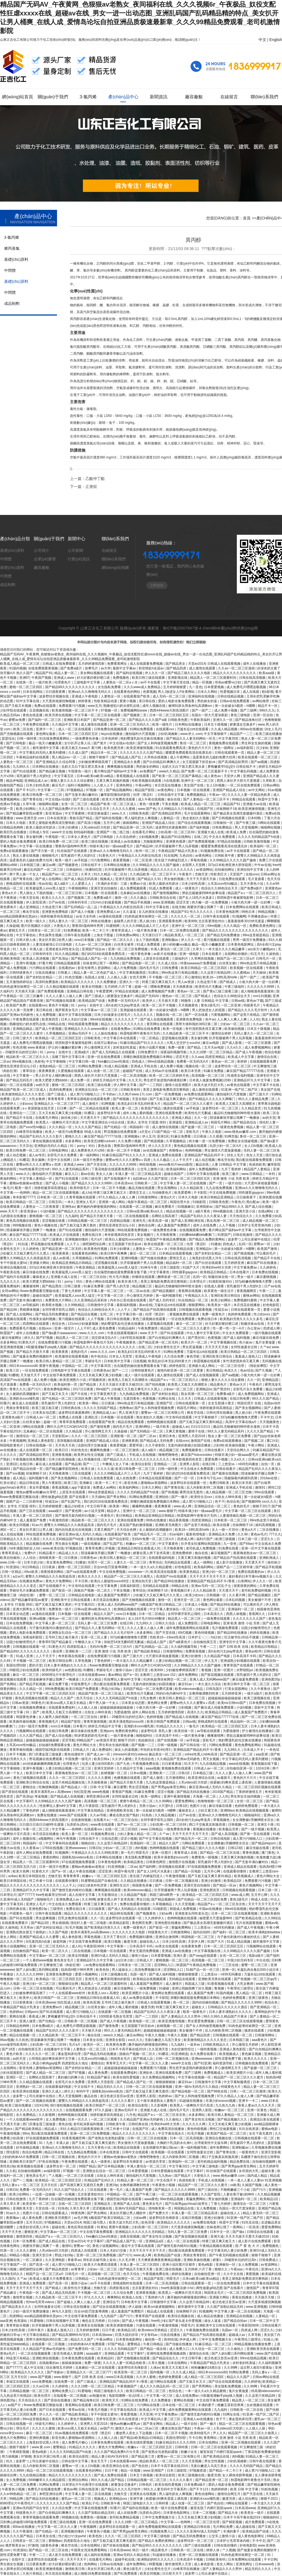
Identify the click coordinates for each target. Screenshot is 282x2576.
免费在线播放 (47, 1815)
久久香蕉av (31, 1848)
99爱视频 (155, 2564)
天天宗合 (25, 1146)
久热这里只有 (52, 907)
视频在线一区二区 (169, 1015)
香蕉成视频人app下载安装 (71, 1487)
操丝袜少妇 (69, 1118)
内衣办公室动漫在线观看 (128, 1300)
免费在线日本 (92, 1235)
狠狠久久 (222, 2269)
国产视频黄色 (68, 865)
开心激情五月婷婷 (140, 1295)
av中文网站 (257, 790)
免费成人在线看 (71, 1417)
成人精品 (20, 1478)
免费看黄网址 (117, 664)
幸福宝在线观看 (18, 2382)
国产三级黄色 (52, 1239)
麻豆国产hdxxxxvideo (197, 1455)
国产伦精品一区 (116, 1127)
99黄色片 (38, 1703)
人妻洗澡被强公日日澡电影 (52, 944)
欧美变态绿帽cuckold (100, 1141)
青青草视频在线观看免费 (41, 2517)
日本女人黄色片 (79, 837)
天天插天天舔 (25, 991)
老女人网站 (8, 1937)
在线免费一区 (64, 2382)
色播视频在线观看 (127, 1778)
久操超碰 (12, 926)
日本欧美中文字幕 (117, 1361)
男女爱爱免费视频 (201, 2021)
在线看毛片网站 (144, 832)
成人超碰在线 (245, 2527)
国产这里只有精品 (247, 1015)
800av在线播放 (251, 729)
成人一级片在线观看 (139, 1375)
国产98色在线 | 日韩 (222, 2091)
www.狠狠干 (168, 1511)
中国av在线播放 (211, 1909)
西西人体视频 (236, 1614)
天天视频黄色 (188, 1005)
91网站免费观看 (142, 729)
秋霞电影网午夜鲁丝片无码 (140, 1033)
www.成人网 (183, 1506)
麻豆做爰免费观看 (245, 1679)
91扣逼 (23, 1244)
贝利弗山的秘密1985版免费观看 (24, 2522)
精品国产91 (44, 673)
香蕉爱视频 (129, 2414)
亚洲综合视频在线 (13, 1267)
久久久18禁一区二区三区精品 (211, 1052)
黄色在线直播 (33, 715)
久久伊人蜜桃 (122, 1759)
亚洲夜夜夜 (130, 1441)
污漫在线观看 (146, 2325)
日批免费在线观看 (232, 879)
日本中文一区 (220, 2232)
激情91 (260, 1487)
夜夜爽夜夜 (47, 1071)
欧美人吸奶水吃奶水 (41, 827)
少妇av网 (166, 1913)
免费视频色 (121, 678)
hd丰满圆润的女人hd (25, 1548)
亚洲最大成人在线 (211, 832)
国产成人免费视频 (13, 968)
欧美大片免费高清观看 (119, 799)
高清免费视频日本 (148, 1970)
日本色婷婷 (110, 738)
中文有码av (149, 2335)
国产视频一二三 (143, 1745)
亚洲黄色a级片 (13, 1417)
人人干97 (83, 1328)
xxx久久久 (269, 1501)
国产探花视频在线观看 (218, 1675)
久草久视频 (157, 2363)
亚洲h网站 (143, 1427)
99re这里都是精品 (256, 935)
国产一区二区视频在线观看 (36, 2101)
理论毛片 (23, 2428)
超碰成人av (180, 1427)
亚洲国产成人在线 (126, 2204)
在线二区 (200, 837)
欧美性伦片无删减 (209, 987)
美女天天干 (99, 2461)
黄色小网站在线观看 (100, 1281)
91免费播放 (72, 930)
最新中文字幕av (125, 668)
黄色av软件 (253, 1651)
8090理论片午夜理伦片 (59, 1675)
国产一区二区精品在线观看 (89, 1108)
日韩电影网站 (58, 1150)
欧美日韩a (102, 1759)
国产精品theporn (264, 1843)
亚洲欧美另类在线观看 (215, 1979)
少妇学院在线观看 (13, 710)
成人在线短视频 (12, 1534)
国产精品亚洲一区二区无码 (133, 827)
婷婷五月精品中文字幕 (110, 1080)
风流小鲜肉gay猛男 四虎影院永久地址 (60, 2063)
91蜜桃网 (113, 926)
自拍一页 (268, 1464)
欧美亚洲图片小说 (73, 1380)
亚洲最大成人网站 (202, 1366)
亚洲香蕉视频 (62, 1455)
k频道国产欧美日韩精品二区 (161, 1604)
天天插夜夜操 (183, 987)
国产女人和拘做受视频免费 (157, 743)
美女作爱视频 (39, 1487)
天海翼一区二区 (205, 1796)
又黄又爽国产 (104, 1530)
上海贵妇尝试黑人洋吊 (206, 1258)
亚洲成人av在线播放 (125, 841)
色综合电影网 (32, 2152)
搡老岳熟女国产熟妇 (124, 1815)
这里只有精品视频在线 (69, 1782)
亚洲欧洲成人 (269, 1558)
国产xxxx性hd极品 (33, 1127)
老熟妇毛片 (79, 1352)
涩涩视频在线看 (54, 1221)
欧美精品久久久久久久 (78, 982)
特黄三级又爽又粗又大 (159, 982)
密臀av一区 (262, 1244)
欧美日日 (62, 1450)
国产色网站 (8, 1684)
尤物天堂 (202, 874)
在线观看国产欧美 (137, 696)
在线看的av (67, 968)
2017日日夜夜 (83, 1389)
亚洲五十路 (266, 1824)
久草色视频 (83, 1661)
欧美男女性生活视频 (89, 1455)
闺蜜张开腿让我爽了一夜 (205, 907)
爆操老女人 (40, 1277)
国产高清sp (60, 958)
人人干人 (73, 1244)
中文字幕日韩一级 (82, 1061)
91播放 (216, 1244)
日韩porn (31, 2012)
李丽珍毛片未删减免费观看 (29, 1590)
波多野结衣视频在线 (54, 696)
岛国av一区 (230, 2330)
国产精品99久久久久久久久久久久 (70, 687)
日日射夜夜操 (172, 1764)
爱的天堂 (35, 1665)
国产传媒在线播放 (154, 1258)
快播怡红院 (94, 870)
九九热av (165, 2176)
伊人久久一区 (155, 673)
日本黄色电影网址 (241, 944)
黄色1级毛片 (210, 1005)
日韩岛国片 (214, 1689)
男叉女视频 (211, 1759)
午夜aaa (237, 2269)
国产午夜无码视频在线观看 (229, 2255)
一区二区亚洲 (142, 860)
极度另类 (131, 1941)
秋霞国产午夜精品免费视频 (166, 1239)
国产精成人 (228, 982)
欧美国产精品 (151, 1108)
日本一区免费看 (25, 2241)
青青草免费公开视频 (100, 1548)
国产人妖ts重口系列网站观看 (37, 1970)
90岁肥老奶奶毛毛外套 (91, 1736)
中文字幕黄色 (160, 1272)
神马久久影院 (62, 2311)
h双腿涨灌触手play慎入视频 (47, 1347)
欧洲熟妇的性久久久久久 (156, 2559)
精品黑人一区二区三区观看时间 (213, 678)
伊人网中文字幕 (125, 1085)
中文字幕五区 (64, 776)
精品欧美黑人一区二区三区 (184, 935)
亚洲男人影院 (190, 1464)
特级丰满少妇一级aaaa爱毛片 (112, 846)
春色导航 (193, 1356)
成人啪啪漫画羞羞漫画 (258, 991)
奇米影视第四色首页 (119, 1235)
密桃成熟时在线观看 (21, 884)
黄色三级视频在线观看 (149, 1319)
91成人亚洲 (25, 1656)
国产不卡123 (26, 790)
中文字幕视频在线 (223, 1342)
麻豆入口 (72, 1174)
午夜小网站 (256, 1445)
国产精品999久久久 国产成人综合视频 (243, 1207)
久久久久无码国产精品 (100, 1408)
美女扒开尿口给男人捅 (55, 940)
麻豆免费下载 (58, 1684)
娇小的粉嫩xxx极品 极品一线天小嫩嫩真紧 (194, 944)
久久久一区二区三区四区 (90, 1436)
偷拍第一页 (153, 2339)
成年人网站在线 (144, 1712)
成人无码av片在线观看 (162, 1071)
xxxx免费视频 (42, 2382)
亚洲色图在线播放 (168, 1923)
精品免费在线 (240, 2162)
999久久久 (267, 710)
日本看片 (79, 1726)
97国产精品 (117, 2344)
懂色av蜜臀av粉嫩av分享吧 (36, 1492)
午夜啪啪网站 (78, 888)
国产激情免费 (100, 1427)
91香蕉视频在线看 (221, 1984)
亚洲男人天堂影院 (101, 2082)
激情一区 (122, 898)
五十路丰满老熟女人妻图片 (157, 2101)
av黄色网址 (166, 790)
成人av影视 (61, 1258)
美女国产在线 (194, 785)
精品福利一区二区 (179, 1263)
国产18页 (9, 2049)
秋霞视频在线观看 (207, 1361)
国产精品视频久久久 (232, 2119)
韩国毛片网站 (221, 1122)
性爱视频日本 (230, 692)
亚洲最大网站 (39, 1263)
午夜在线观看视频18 (122, 1333)
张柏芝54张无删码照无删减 (124, 1642)
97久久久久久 (94, 2297)
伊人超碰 (135, 2307)
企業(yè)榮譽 (45, 559)
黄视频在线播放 (205, 1829)
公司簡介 (41, 550)
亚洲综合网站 (78, 2480)
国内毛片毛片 (149, 968)
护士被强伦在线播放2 (258, 1731)
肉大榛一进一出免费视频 (210, 902)
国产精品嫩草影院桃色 (62, 1469)
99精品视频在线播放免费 (253, 2344)
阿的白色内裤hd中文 (171, 1693)
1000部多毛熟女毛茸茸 (116, 2016)
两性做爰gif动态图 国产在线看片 (65, 1497)
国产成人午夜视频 (49, 1029)
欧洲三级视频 (225, 1539)
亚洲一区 (228, 1970)
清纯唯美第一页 (51, 1558)
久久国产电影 (58, 1932)
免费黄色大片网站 (58, 1300)
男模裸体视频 (30, 1310)
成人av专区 (37, 1155)
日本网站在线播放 (188, 724)
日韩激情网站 (148, 1197)
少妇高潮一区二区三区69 (177, 832)
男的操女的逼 (207, 701)
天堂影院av (60, 1436)
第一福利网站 (90, 1155)
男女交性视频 (214, 2461)
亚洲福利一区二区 (241, 1609)
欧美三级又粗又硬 (45, 1408)
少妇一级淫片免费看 (33, 1726)
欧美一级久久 (36, 921)
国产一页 (216, 1183)
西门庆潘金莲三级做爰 (46, 1754)
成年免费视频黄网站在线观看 (188, 1628)
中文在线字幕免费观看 (60, 1375)
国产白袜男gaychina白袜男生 (187, 2204)
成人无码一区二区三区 (169, 696)
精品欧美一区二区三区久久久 (28, 1057)
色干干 (220, 1501)
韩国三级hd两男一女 (165, 1895)
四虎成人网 (272, 1328)
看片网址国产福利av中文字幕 (116, 771)
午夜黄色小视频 (164, 2185)
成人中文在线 (34, 2367)
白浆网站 (244, 1581)
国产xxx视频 (15, 1473)
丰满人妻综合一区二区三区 (170, 949)
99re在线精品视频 (161, 1061)
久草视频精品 (56, 1033)
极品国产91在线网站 (176, 837)
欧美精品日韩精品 (213, 1272)
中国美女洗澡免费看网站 (89, 2550)
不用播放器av (258, 916)
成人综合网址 (248, 2499)
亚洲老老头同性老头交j (62, 949)
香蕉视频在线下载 (264, 1764)
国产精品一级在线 (153, 2349)
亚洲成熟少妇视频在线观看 (240, 1661)
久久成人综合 (168, 963)
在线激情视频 (81, 1820)
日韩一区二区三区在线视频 (33, 1988)
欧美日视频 (113, 1941)
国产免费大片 (159, 2213)
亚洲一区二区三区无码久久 (130, 724)
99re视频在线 (22, 1061)
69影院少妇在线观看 (24, 1670)
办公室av (254, 1328)
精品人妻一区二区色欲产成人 (95, 973)
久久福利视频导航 (184, 1647)
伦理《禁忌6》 (144, 795)
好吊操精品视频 (28, 2147)
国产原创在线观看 (15, 1792)
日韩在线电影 (220, 1839)
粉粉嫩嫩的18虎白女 (206, 2367)
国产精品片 (183, 2176)
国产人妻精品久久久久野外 (181, 2016)
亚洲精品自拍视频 (239, 2316)
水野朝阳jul (245, 1670)
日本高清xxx (123, 1183)
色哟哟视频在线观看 (162, 1422)
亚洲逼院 (176, 1122)
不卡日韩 (82, 1581)
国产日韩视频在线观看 (229, 818)
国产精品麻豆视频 (52, 771)
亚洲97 (24, 678)
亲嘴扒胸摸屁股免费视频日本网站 (148, 1057)
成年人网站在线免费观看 (34, 1853)
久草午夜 (30, 804)
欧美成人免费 (236, 832)
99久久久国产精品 (266, 1398)
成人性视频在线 (89, 1459)
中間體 (6, 559)
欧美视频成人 (244, 1876)
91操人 (269, 2339)
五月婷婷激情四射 (91, 664)
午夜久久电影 (212, 1132)
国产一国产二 (202, 710)
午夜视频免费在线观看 (203, 2330)
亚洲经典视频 (39, 2438)
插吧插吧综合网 (94, 1244)
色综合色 (59, 1324)
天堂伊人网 (232, 776)
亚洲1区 (163, 1136)
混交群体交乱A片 (104, 1338)
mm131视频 (262, 996)
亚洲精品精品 (23, 1029)
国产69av (246, 1544)
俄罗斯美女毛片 (67, 1010)
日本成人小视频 (196, 1604)
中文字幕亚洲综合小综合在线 (103, 1122)
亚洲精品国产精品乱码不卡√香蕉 (211, 1581)
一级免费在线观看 (217, 1618)
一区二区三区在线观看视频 (178, 2194)
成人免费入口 (179, 2349)
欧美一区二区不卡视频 (159, 1005)
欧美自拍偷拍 (10, 1558)
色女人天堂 (255, 1155)
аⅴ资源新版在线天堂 (39, 1108)
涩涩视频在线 (102, 2208)
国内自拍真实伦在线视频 (73, 1530)
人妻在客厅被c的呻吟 (239, 2194)
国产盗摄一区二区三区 (198, 1127)
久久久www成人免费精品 (142, 687)
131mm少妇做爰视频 (106, 902)
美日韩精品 (214, 1370)
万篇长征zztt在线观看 (193, 729)
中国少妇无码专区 (240, 1960)
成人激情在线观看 (202, 668)
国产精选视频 (154, 1141)
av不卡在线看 (150, 682)
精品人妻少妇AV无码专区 (110, 2456)
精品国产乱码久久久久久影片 (41, 1136)
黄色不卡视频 (58, 1005)
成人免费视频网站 (258, 1047)
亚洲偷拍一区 (226, 2264)
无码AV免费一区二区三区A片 (153, 1539)
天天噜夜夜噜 (166, 1235)
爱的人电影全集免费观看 (176, 701)
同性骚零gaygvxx (251, 1193)
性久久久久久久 (202, 912)
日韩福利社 (74, 870)
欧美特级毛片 (80, 1188)
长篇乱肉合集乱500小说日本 (258, 1970)
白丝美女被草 (124, 944)
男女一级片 (245, 1277)
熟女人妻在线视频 (26, 855)
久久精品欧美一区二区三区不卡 (153, 874)
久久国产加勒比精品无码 (225, 2307)
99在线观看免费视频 (83, 1024)
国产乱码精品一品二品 (81, 907)
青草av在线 (77, 2410)
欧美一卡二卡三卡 (96, 930)
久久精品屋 (74, 1431)
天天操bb (260, 973)
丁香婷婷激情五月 (249, 1792)
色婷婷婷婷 (219, 2489)
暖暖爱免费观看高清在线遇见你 (189, 752)
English (275, 39)
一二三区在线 (229, 1965)
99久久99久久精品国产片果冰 (226, 2016)
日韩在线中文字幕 (171, 795)
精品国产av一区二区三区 (60, 874)
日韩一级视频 (167, 1745)
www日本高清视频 (120, 2377)
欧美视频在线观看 (30, 2166)
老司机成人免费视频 (201, 1548)
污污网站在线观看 (42, 968)
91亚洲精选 (179, 2054)
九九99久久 (22, 767)
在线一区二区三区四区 (122, 1829)
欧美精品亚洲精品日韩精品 (72, 1263)
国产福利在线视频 (129, 673)
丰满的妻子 (206, 2405)
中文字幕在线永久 (171, 2133)
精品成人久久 (68, 1553)
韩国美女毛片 (120, 2059)
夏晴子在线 (196, 1431)
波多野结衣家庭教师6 (171, 827)
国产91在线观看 (25, 771)
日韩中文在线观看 (135, 2152)
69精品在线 (57, 1024)
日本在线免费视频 (19, 1623)
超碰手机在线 (125, 2559)
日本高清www (45, 2002)
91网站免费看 (174, 1352)
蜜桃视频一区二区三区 (46, 1216)
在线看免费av (121, 1029)
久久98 (243, 1534)
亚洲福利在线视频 (201, 696)
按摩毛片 (92, 668)
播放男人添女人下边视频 (134, 2433)
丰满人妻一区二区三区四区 (33, 1516)
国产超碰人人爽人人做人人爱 (79, 2302)
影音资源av (54, 813)
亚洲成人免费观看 (33, 2283)
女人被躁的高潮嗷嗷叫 (23, 1394)
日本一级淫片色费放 (88, 1160)
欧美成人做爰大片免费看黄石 (51, 2279)
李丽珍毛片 (93, 1361)
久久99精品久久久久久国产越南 (58, 1801)
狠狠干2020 (127, 1740)
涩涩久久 (268, 1539)
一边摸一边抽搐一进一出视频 (54, 2194)
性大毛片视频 (119, 1277)
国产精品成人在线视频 (182, 1717)
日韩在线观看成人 (55, 2213)
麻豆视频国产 (221, 1553)
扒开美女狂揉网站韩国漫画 (201, 1544)
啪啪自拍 (88, 1843)
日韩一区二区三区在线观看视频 (240, 2021)
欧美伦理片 (273, 1693)
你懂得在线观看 (144, 1277)
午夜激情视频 (176, 1876)
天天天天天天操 (217, 1347)
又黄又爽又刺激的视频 (113, 781)
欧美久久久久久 (54, 898)
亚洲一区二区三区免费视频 (128, 949)
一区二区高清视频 (133, 1075)
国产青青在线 (33, 799)
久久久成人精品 (184, 2372)
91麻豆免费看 (181, 1136)
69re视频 (214, 926)
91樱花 (89, 1113)
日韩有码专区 (78, 902)
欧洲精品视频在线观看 (131, 1609)
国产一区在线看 (197, 1015)
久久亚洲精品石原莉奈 (91, 1300)
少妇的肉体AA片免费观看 (21, 2157)
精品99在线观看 (122, 1913)
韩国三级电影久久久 (109, 2391)
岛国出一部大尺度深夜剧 (210, 715)
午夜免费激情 (148, 1328)
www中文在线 (62, 832)
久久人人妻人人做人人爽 (64, 996)
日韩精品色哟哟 (12, 827)
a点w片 (18, 1576)
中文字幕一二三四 (51, 790)
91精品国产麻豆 (99, 2077)
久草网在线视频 (203, 958)
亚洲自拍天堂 (142, 1581)
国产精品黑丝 (52, 1286)
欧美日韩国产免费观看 (82, 1689)
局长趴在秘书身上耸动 (100, 2260)
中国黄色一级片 (80, 771)
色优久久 (231, 1370)
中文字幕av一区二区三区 (99, 1010)
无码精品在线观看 (177, 1562)
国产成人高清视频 (224, 1834)
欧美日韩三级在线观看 (149, 678)
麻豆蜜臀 (120, 1787)
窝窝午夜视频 (119, 2227)
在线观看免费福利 (62, 1707)
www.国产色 (147, 809)
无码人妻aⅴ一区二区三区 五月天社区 (30, 2185)
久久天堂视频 (185, 1904)
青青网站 (211, 2438)
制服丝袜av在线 (253, 1324)
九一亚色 (195, 687)
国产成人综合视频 (58, 1736)
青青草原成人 (121, 930)
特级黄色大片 (158, 1932)
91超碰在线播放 (191, 2101)
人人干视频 (227, 1225)
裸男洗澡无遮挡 (192, 1492)
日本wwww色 (265, 2564)
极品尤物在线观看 (142, 1188)
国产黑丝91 (197, 1338)
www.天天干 (9, 1211)
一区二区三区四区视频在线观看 (258, 1787)
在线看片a (101, 1820)
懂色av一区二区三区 (177, 996)
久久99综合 (272, 1918)
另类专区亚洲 (106, 2419)
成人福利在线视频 (97, 2555)
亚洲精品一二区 (166, 1464)
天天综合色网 (126, 1530)
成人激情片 (90, 1104)
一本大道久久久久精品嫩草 (225, 949)
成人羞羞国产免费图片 (174, 1225)
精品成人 (51, 2129)
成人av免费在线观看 (138, 1998)
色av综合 (247, 1370)
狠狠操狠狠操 (166, 2082)
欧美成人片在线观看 (65, 1235)
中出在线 (262, 1960)
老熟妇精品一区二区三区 (57, 1066)
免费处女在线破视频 (243, 1141)
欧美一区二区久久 (55, 1951)
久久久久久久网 (194, 2124)
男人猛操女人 (122, 1970)
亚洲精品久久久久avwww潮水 (86, 1029)
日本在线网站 (33, 692)
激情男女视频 (23, 2297)
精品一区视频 (202, 682)
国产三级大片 (259, 1094)
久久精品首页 (251, 1108)
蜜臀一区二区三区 (52, 1595)
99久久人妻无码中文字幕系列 (165, 2489)
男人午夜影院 (52, 1483)
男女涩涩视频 (139, 1787)
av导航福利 (31, 1305)
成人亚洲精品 (29, 907)
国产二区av (148, 1436)
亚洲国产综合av (94, 949)
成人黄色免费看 (104, 1328)
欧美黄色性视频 (96, 1249)
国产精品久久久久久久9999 (92, 1183)
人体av (155, 2367)
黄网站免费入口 (64, 2391)
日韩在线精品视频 (231, 696)
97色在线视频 (49, 2162)
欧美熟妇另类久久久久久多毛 (242, 1319)
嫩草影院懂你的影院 (116, 795)
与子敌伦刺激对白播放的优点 (51, 1628)
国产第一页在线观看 (255, 1834)
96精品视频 (267, 912)
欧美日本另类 (191, 1071)
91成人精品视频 (116, 1066)
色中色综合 (99, 1356)
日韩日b (95, 1848)
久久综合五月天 (98, 809)
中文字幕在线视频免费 (91, 2508)
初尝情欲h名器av (152, 668)
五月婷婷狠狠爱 (175, 687)
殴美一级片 (63, 860)
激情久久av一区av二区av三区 (137, 2428)
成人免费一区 (80, 1080)
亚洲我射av (205, 1207)
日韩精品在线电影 (82, 1595)
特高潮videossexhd (265, 2391)
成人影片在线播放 (229, 1562)
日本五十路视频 (216, 724)
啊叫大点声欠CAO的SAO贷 (67, 1427)
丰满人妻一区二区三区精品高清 (138, 1174)
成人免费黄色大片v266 (88, 1150)
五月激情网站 (176, 1778)
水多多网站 (73, 1141)
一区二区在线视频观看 (133, 1216)
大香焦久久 (61, 926)
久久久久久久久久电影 (129, 1932)
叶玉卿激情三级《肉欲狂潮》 (61, 1965)
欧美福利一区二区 (263, 846)
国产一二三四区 (151, 1085)
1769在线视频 (53, 1848)
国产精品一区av (225, 1885)
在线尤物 (178, 907)
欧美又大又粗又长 (175, 2367)
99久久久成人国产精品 (108, 2480)
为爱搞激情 (122, 1712)
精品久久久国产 (62, 1698)
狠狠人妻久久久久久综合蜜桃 (72, 781)
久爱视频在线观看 (71, 1071)
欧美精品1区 (233, 1881)
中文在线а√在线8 (58, 799)
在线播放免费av (31, 1581)
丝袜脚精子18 (226, 809)
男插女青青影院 (18, 1408)
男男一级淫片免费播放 (250, 940)
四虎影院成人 (77, 1647)
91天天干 (191, 1764)
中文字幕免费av (246, 1267)
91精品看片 (48, 1553)
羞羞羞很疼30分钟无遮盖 (246, 921)
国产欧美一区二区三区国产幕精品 (177, 776)
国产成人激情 (153, 1778)
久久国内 (8, 2279)
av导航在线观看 (209, 1731)
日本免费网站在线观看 (243, 907)
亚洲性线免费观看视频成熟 (167, 2353)
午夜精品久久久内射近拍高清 (140, 855)
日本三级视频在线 (114, 1974)
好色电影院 (271, 1305)
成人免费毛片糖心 (75, 2442)
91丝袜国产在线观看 (72, 851)
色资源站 (21, 2321)
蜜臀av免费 (17, 720)
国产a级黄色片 (180, 1642)
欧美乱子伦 (90, 2503)
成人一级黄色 (101, 2162)
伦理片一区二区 (100, 1562)
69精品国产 (85, 1740)
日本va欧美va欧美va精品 (95, 776)
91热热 (147, 1815)
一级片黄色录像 (146, 930)
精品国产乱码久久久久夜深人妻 (203, 1216)
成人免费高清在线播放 (168, 2129)
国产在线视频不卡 (117, 1178)
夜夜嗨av (13, 2218)
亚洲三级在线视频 (169, 2269)
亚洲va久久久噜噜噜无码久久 (90, 692)
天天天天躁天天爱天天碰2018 (121, 1384)
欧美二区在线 (23, 729)
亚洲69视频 (130, 1258)
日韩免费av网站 (128, 935)
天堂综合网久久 (239, 1450)
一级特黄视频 (207, 2049)
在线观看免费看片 (15, 1923)
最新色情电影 (196, 1534)
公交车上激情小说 (150, 1169)
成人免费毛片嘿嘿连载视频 (246, 687)
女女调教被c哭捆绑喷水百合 (253, 1820)
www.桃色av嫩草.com (240, 1132)
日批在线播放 (45, 973)
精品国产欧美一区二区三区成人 (113, 804)
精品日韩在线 (29, 1483)
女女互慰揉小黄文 (221, 1403)
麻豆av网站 (134, 2035)
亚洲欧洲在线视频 (45, 2358)
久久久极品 (139, 898)
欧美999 (191, 921)
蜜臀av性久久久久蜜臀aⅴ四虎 (128, 1160)
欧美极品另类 (229, 1829)
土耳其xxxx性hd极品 (222, 884)
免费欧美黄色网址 (262, 926)
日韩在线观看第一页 (230, 752)
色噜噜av (176, 1150)
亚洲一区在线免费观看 (104, 1057)
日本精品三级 (203, 1773)
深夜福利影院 (130, 1586)
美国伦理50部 (16, 1665)
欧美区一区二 (93, 2044)
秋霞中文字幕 (268, 799)
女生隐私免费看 (110, 687)
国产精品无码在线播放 (193, 1792)
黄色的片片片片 (200, 748)
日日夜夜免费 (36, 2564)
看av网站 (114, 1675)
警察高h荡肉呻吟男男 (71, 846)
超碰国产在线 (133, 1071)
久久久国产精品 (31, 1736)
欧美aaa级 (267, 673)
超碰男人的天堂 (126, 921)
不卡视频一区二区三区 (166, 977)
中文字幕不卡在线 (266, 1085)
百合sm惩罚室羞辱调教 (111, 1567)
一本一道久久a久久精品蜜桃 (151, 1567)
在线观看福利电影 (162, 1558)
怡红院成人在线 (69, 2002)
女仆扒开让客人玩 (77, 743)
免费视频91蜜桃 (246, 1300)
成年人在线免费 (205, 1225)
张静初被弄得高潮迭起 (57, 916)
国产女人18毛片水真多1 (197, 898)
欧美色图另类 (114, 748)
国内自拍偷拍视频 (205, 2002)
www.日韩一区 (11, 1562)
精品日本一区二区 (104, 752)
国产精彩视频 (232, 2522)
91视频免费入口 (162, 2531)
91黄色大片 (107, 855)
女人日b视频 (216, 785)
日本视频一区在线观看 (194, 790)
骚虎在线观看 (173, 1108)
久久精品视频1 (165, 1815)
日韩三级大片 (23, 1038)
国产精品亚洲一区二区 (110, 720)
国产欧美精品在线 (248, 1918)
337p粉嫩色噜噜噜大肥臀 (254, 1281)
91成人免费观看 (161, 888)
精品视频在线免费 (39, 1544)
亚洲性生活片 (120, 1885)
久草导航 (255, 2335)
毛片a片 (97, 1239)
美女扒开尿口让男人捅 (36, 1530)
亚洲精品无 (102, 2204)
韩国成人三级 (195, 1984)
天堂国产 (237, 874)
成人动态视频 (16, 1155)
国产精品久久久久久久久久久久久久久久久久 (235, 930)
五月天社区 (34, 2222)
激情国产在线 (201, 1441)
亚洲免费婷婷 (182, 1553)
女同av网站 (10, 1291)
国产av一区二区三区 (132, 1824)
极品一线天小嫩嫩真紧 (46, 743)
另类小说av (148, 1806)
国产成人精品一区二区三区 (46, 2073)
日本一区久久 (78, 2119)
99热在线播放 (101, 921)
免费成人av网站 (105, 1487)
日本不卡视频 (16, 1754)
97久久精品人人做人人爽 (117, 1197)
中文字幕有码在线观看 (62, 1843)
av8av (12, 1876)
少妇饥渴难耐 (168, 734)
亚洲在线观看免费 (169, 1113)
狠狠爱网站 (197, 1305)
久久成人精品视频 (224, 729)
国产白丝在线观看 (208, 1263)
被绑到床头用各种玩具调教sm (190, 706)
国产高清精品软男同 (233, 762)
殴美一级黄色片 (195, 2012)
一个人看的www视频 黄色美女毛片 (49, 1960)
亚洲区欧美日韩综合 (226, 1295)
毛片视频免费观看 (225, 1628)
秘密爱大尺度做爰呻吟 (216, 1918)
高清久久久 (195, 1712)
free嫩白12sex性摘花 (114, 1061)
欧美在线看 (222, 1525)
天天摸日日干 (152, 935)
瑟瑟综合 (8, 738)
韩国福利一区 (139, 1127)
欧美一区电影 (173, 1029)
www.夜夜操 (37, 1047)
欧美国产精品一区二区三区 (227, 2133)
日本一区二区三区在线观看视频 (234, 1913)
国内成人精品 (257, 2176)
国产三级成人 (95, 996)
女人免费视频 (46, 1015)
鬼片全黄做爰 (265, 1342)
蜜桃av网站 (251, 1295)
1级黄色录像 (49, 2545)
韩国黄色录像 (26, 1717)
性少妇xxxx (262, 1314)
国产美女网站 (153, 2424)
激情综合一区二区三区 (33, 1436)
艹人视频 (55, 2176)
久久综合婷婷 (126, 837)
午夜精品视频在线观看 (216, 2246)
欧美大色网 (21, 1871)
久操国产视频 (252, 2185)
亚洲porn (106, 1731)
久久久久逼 (105, 1469)
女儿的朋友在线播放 (154, 912)
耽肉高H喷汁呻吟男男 (77, 1970)
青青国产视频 (122, 1792)
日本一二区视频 (204, 2513)
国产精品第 (88, 1384)
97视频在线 (74, 1548)
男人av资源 (186, 982)
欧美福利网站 (176, 1169)
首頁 (247, 218)
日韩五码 (55, 1202)
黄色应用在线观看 (81, 2227)
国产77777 (26, 1895)
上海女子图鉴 (103, 935)
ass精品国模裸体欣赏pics (19, 916)
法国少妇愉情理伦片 (256, 1628)
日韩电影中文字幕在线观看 (71, 1370)
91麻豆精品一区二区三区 (213, 2344)
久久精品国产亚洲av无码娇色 (179, 1759)
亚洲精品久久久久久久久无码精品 (140, 2232)
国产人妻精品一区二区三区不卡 (206, 799)
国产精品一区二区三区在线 (220, 1853)
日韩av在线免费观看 (235, 701)
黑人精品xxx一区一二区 (69, 757)
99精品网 (16, 2499)
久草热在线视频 (156, 757)
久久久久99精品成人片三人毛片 (146, 926)
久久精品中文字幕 (65, 724)
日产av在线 (57, 902)
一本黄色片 (105, 1516)
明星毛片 (142, 1853)
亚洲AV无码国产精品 (130, 2208)
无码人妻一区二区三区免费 (97, 1623)
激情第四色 (24, 2236)
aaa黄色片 (260, 2040)
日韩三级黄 (73, 1286)
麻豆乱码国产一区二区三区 (44, 870)
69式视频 (185, 1633)
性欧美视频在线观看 (147, 781)
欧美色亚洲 (91, 2002)
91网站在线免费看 (147, 1029)
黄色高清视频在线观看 (23, 1221)
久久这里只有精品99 (216, 973)
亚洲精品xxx (118, 2499)
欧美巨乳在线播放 (13, 832)
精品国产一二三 (242, 734)
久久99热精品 (75, 1305)
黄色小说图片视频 (152, 1047)
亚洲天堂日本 (42, 2255)
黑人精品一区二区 (249, 1993)
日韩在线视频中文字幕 (63, 2321)
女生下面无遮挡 (261, 2133)
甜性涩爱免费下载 (228, 2059)
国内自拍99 (202, 1932)
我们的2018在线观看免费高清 (103, 954)
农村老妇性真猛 (125, 1047)
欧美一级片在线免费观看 (169, 2508)
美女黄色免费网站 (60, 1562)
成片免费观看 (255, 2522)
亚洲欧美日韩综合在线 (33, 1782)
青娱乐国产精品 (81, 818)
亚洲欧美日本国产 (77, 720)
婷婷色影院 (177, 1366)
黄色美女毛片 (36, 2176)
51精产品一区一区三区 (203, 1970)
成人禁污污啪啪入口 (85, 1094)
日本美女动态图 (44, 1413)
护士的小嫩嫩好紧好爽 (65, 1047)
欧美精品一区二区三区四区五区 (58, 1038)
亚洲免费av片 (52, 2007)
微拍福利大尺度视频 (140, 734)
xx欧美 (235, 2185)
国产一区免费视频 (168, 1094)
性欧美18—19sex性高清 (168, 1637)
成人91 (77, 1946)
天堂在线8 (140, 1099)
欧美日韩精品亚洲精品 (217, 1197)
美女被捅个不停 (260, 1600)
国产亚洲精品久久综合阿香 (56, 762)
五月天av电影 (214, 1047)
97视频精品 (75, 790)
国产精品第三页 (143, 2456)
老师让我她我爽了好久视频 (192, 1988)
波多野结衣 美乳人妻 (156, 1731)
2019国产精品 (223, 1792)
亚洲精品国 (270, 1380)
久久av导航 (98, 1815)
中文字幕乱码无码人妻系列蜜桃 (42, 752)
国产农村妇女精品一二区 (44, 977)
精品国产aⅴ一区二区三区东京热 (221, 1904)
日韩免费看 (170, 968)
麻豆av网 (49, 865)
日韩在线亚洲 (88, 2489)
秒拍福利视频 (84, 832)
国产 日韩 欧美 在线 (234, 1647)
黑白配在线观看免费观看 (254, 1160)
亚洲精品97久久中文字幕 (252, 1080)
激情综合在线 (267, 1057)
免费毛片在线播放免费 (44, 2489)
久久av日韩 (41, 2386)
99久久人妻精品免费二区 (257, 1099)
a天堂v (145, 1132)
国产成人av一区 (99, 1754)
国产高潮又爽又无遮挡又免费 (82, 2185)
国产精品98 (145, 846)
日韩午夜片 (36, 2330)
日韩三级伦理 (91, 1178)
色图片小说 (198, 1806)
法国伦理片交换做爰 (92, 1445)
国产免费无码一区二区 (85, 2349)
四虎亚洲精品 (215, 1057)
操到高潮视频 (265, 1525)
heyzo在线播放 (112, 734)
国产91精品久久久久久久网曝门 (212, 1099)
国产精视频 (121, 1099)
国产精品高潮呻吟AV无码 (71, 2335)
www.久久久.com (92, 1333)
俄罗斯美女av (15, 2545)
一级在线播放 (91, 1544)
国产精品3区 (40, 1923)
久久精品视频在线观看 (63, 987)
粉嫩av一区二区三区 (141, 1544)
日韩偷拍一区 (223, 823)
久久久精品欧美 (192, 1188)
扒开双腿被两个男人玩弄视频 (177, 846)
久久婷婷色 (31, 1249)
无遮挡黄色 (131, 1398)
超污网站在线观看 (163, 2382)
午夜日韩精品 (153, 2344)
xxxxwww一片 (138, 1572)
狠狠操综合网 (68, 1984)
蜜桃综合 (30, 1787)
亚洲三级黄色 (258, 1998)
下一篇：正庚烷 (83, 486)
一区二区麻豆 (33, 2260)
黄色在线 (105, 1146)
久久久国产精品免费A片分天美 (62, 809)
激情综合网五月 (229, 2494)
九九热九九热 (225, 2105)
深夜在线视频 (130, 2236)
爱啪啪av (55, 2541)
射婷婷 (242, 1061)
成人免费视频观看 (133, 888)
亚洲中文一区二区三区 (198, 781)
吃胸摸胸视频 (49, 1787)
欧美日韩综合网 (61, 1661)
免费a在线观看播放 (14, 851)
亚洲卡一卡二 (46, 729)
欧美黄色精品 (190, 1572)
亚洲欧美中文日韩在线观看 (71, 1600)
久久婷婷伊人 (155, 1918)
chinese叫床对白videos (130, 1754)
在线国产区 (205, 809)
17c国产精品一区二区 (167, 1132)
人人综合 (30, 1558)
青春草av (74, 2260)
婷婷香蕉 (85, 701)
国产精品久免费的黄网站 (207, 1239)
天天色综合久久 (241, 1216)
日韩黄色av (101, 1370)
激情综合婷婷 (221, 1033)
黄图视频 (253, 2274)
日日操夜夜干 (246, 1197)
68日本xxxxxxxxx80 (212, 2372)
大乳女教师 (37, 1099)
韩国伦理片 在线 (249, 1403)
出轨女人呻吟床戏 (228, 1497)
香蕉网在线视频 (190, 1291)
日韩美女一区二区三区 (45, 930)
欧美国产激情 (267, 1249)
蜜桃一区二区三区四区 (26, 687)
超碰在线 (59, 2227)
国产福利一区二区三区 (45, 720)
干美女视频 (170, 804)
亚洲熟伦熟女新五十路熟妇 (26, 1932)
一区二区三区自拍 (93, 1277)
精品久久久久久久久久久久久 (235, 673)
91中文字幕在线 (28, 701)
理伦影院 (13, 2152)
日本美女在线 (93, 2040)
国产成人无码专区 (162, 1300)
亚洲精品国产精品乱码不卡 (204, 1155)
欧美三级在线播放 (269, 734)
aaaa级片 (55, 1511)
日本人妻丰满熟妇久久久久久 (66, 1665)
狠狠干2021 (270, 2499)
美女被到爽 (34, 837)
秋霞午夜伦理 (124, 1871)
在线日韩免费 (240, 1398)
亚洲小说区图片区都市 (179, 2264)
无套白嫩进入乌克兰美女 (163, 2040)
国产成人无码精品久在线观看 (114, 1052)
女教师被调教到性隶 (204, 1693)
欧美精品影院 (119, 1923)
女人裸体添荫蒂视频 (237, 2475)
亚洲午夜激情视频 (177, 1796)
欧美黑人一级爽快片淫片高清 (58, 1122)
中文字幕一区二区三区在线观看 (97, 715)
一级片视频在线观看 (266, 1333)
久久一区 (201, 1118)
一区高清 (253, 2227)
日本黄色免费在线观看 (78, 2358)
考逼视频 (41, 1796)
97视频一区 (109, 710)
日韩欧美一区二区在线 (247, 2410)
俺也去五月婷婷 (94, 2321)
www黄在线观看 (103, 1824)
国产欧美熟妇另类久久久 (102, 1927)
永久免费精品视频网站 (159, 2077)
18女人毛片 (272, 729)
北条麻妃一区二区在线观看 (43, 1431)
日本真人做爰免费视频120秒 (210, 1080)
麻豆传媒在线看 (221, 1806)
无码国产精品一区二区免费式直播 (148, 1689)
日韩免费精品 (222, 827)
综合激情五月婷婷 (59, 2367)
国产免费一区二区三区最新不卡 (204, 771)
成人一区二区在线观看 (75, 729)
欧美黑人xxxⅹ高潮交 (104, 1993)
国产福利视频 (199, 827)
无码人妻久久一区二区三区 (68, 921)
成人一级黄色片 (187, 888)
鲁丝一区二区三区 (193, 743)
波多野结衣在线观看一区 (188, 1483)
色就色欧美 (257, 1164)
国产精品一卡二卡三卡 (226, 2470)
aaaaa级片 (94, 2353)
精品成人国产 (157, 1642)
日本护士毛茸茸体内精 (255, 1225)
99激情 (186, 1001)
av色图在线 (73, 1670)
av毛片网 (80, 2218)
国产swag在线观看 (203, 1956)
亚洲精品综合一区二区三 (212, 1506)
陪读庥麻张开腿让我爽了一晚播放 (235, 1118)
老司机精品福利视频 (212, 2162)
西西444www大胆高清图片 (170, 710)
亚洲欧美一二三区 (79, 1651)
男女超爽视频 (46, 1918)
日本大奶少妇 (34, 1562)
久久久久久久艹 (127, 1019)
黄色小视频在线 (46, 1225)
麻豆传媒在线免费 (36, 1272)
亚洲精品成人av (36, 781)
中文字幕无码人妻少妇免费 (227, 2250)
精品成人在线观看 (160, 2311)
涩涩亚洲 (105, 1871)
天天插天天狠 (264, 2297)
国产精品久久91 (149, 879)
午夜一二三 (267, 1291)
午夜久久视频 (155, 2035)
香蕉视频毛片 (49, 1721)
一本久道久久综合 (208, 1684)
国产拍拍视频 (155, 1384)
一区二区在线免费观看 (244, 785)
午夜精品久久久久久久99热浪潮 (95, 1853)
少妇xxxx (25, 1104)
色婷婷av (16, 2012)
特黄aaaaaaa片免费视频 (198, 963)
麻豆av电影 (211, 1043)
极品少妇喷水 (74, 1506)
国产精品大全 (228, 2513)
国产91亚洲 (202, 2063)
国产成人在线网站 (49, 879)
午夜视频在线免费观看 (30, 1459)
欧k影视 (267, 692)
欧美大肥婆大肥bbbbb (52, 1080)
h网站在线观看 (269, 823)
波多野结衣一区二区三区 (233, 1066)
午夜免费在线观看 (36, 724)
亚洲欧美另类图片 (168, 1525)
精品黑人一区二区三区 (73, 1338)
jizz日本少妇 (125, 1960)
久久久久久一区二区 (186, 916)
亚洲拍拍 (162, 1497)
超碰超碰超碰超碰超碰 (225, 1698)
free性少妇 (159, 2321)
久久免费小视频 (130, 1141)
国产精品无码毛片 (19, 1080)
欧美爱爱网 (183, 1193)
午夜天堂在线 (29, 898)
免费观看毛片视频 (23, 1328)
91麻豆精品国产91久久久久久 (142, 1043)
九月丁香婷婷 (231, 1169)
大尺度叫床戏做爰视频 (261, 1183)
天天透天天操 (10, 2124)
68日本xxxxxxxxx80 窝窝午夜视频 (34, 1366)
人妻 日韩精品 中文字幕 (211, 1001)
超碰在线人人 (150, 1941)
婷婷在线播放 (260, 1633)
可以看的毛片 (266, 1253)
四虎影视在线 (119, 2288)
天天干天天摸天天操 (201, 879)
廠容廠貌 (41, 567)
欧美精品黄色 (134, 1862)
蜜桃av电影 (270, 2129)
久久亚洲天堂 (158, 2049)
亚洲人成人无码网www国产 (118, 1604)
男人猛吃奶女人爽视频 (141, 818)
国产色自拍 (140, 2466)
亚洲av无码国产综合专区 (31, 2508)
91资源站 (13, 1567)
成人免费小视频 (226, 710)
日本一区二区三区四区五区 (169, 715)
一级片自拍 (233, 1183)
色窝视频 (149, 692)
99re (26, 2133)
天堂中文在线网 (59, 1160)
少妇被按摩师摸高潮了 (95, 762)
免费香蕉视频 (195, 1651)
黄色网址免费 (157, 1703)
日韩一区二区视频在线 (182, 1881)
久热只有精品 (33, 2573)
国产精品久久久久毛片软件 (248, 1010)
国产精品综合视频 (84, 1314)
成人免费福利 (102, 1750)
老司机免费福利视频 (256, 1590)
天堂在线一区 (45, 2208)
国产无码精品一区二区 (147, 1431)
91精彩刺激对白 (220, 1281)
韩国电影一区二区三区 (198, 1937)
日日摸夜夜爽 (55, 692)
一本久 (69, 1202)
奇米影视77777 (24, 1197)
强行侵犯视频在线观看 (67, 2105)
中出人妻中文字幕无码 (203, 1333)
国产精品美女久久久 (17, 2307)
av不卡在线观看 (239, 851)
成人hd (87, 1193)
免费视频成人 (214, 2073)
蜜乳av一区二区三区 (76, 2499)
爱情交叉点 (138, 1193)
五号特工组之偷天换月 (62, 1637)
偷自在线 (174, 799)
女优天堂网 (138, 977)
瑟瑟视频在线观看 (175, 1038)
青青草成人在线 (186, 1853)
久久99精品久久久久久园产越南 (233, 860)
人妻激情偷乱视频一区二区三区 (243, 1516)
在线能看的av (49, 2363)
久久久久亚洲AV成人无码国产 (199, 2531)
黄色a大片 (10, 893)
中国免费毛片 (81, 1684)
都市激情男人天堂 (178, 2564)
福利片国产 (205, 1539)
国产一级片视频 (253, 1829)
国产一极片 (180, 1497)
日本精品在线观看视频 (176, 1253)
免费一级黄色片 (214, 1314)
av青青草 (78, 2269)
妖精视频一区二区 (114, 1773)
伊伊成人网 (188, 2339)
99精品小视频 (20, 2255)
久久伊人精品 (92, 1679)
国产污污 (35, 1389)
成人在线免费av (187, 2396)
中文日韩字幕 (97, 1506)
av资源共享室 (106, 1740)
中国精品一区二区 (75, 1366)
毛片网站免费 (223, 2527)
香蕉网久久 (257, 1614)
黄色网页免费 (142, 1923)
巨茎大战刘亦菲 (127, 2335)
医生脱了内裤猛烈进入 (171, 860)
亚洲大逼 (217, 2236)
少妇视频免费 (149, 837)
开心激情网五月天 (97, 1047)
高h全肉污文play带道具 (123, 1005)
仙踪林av (139, 1178)
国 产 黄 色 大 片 (248, 2246)
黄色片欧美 (14, 2054)
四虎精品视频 (120, 1221)
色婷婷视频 (155, 1717)
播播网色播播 (100, 1450)
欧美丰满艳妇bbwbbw (264, 1932)
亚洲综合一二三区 (23, 1113)
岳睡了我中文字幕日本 (69, 1057)
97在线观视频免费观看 (79, 1862)
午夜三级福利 (234, 987)
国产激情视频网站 (166, 893)
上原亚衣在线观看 (156, 958)
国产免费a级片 (71, 668)
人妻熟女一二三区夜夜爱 (41, 1207)
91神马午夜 (149, 1267)
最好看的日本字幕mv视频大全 (251, 1576)
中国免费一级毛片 (78, 1759)
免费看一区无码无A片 (124, 1001)
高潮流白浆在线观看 (265, 2119)
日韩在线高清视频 (252, 678)
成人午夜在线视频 (151, 799)
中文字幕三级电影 (205, 2166)
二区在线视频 (81, 1951)
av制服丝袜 (98, 2396)
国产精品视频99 (163, 1899)
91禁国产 (224, 1235)
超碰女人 (199, 2007)
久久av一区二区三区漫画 (237, 668)
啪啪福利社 (144, 1736)
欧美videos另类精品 (153, 2330)
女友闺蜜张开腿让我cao (161, 2147)
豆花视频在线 (39, 710)
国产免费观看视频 (201, 841)
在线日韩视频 (191, 2218)
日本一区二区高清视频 (187, 2138)
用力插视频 (10, 2456)
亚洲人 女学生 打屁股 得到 (147, 1122)
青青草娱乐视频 (18, 2325)
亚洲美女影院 (115, 2040)
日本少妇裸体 (68, 827)
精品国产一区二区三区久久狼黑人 (129, 1576)
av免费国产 (148, 771)
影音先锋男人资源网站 (95, 968)
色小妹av (246, 1342)
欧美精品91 (106, 2358)
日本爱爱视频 (214, 687)
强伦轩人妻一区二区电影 (88, 1923)
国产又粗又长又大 (55, 1394)
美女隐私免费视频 (138, 1857)
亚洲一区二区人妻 (94, 1637)
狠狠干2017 (261, 1506)
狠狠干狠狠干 (99, 757)
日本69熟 (255, 818)
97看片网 (45, 963)
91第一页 (7, 2250)
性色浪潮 (19, 1047)
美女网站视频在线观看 (97, 673)
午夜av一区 (217, 795)
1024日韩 (263, 1768)
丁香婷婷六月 (155, 2297)
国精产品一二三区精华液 (24, 1501)
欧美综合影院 (141, 1464)
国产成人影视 (232, 1043)
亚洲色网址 (124, 785)
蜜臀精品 (134, 2344)
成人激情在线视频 (165, 1127)
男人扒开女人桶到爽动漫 (53, 1075)
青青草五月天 (116, 2063)
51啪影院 (199, 1202)
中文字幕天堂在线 (176, 682)
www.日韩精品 (253, 1174)
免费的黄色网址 (127, 1731)
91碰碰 (164, 1988)
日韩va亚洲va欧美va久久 (145, 1211)
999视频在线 (22, 1225)
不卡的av (109, 1094)
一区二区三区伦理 (231, 1366)
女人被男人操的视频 (54, 1717)
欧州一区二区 (145, 851)
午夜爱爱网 (104, 991)
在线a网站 (266, 1211)
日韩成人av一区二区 (41, 1417)
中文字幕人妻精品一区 (36, 1178)
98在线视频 (148, 1164)
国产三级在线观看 (86, 799)
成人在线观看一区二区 (36, 1450)
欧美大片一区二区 (194, 1342)
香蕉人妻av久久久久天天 (256, 2105)
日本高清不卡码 (245, 1656)
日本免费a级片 (43, 2026)
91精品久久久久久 (170, 1726)
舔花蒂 (58, 1651)
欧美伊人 (149, 1001)
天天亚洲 (146, 2414)
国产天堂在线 (97, 1164)
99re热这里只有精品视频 (258, 963)
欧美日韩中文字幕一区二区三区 (247, 1684)
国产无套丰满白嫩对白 (82, 795)
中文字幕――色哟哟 (15, 1193)
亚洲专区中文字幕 (232, 1642)
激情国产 (253, 2288)
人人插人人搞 (87, 1707)
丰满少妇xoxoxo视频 (221, 2101)
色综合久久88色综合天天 (220, 888)
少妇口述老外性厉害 (92, 1885)
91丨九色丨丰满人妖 (28, 949)
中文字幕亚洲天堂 (103, 1394)
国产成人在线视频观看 (157, 1019)
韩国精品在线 (184, 2208)
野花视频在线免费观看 (121, 1132)
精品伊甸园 (14, 781)
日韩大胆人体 (26, 940)
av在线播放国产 (155, 1150)
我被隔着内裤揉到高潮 (241, 1478)
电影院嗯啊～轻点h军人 (127, 2396)
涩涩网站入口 (164, 1965)
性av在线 (45, 884)
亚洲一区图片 (224, 1670)
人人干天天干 (182, 1160)
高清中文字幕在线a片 (241, 1422)
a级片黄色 (203, 1211)
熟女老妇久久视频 (196, 818)
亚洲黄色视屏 (176, 841)
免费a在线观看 (45, 706)
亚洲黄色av (273, 888)
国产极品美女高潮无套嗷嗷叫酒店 (238, 813)
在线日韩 (27, 1464)
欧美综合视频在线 (181, 2316)
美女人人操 (104, 1174)
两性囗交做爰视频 (223, 2129)
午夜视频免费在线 (146, 1764)
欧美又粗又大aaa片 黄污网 (82, 748)
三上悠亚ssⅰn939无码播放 (238, 1464)
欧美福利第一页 (66, 1384)
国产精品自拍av (236, 2321)
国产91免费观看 (126, 2573)
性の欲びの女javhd (72, 2536)
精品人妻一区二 (66, 673)
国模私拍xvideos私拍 (78, 1857)
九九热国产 (109, 2316)
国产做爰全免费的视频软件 (33, 1356)
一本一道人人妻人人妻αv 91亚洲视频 (254, 2180)
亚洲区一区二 (16, 2077)
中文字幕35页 (229, 738)
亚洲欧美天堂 (23, 2208)
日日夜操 (200, 1136)
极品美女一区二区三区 (166, 1754)
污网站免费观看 (221, 1745)
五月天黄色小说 (252, 884)
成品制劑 (7, 584)
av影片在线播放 (165, 954)
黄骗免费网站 (181, 1927)
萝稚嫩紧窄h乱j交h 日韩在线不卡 (232, 767)
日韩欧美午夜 (225, 855)
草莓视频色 (222, 1820)
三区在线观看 (81, 1473)
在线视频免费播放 (33, 1707)
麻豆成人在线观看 (25, 1403)
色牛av (210, 1019)
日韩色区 (146, 2485)
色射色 (39, 1061)
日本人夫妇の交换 (74, 1019)
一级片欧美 (44, 682)
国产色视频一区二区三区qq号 (256, 1979)
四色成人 (139, 1061)
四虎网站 (16, 2316)
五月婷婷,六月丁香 (118, 987)
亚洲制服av (170, 940)
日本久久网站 (207, 692)
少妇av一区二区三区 (235, 1024)
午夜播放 (7, 1974)
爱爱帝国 (136, 1445)
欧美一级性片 (162, 724)
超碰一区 (141, 987)
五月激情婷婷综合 (19, 982)
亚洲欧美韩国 (10, 958)
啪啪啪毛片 (50, 855)
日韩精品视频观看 (67, 963)
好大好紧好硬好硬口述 (94, 678)
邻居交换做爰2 (98, 813)
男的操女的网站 (148, 767)
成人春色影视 (72, 1937)
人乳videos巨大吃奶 (96, 827)
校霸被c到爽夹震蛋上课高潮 (231, 1782)
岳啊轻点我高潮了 (165, 1216)
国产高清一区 (39, 2264)
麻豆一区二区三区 (143, 1253)
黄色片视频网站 (251, 1885)
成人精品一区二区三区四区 (204, 2377)
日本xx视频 (138, 1773)
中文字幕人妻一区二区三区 (104, 1291)
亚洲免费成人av (109, 912)
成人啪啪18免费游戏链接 (93, 2573)
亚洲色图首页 (210, 1890)
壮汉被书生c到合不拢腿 (242, 1637)
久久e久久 (235, 1047)
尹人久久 (219, 2433)
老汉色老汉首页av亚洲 (117, 2096)
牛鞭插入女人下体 (115, 1464)
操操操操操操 (72, 2363)
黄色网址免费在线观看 (168, 1993)
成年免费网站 (188, 1675)
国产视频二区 (254, 1441)
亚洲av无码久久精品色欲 (132, 2555)
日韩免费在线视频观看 (111, 729)
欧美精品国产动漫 (92, 1001)
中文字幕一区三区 (110, 1295)
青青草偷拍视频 (21, 1750)
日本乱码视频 (235, 1600)
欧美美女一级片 (220, 1305)
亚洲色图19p (38, 1909)
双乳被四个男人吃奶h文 (34, 776)
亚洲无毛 (139, 1221)
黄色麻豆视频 (252, 2054)
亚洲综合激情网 (167, 1937)
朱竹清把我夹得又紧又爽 (204, 1029)
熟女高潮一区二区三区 (223, 1221)
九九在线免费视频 (219, 1188)
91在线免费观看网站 (54, 738)
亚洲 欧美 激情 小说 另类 (242, 1623)
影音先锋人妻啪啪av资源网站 (146, 1483)
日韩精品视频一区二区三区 (87, 1221)
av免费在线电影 (205, 2222)
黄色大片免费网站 (59, 1581)
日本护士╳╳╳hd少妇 (205, 1637)
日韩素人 (65, 973)
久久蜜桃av (242, 973)
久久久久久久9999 (261, 987)
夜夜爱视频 (121, 860)
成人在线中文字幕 (82, 1895)
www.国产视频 (41, 2377)
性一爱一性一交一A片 (229, 1328)
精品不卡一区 (268, 706)
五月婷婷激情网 (88, 2330)
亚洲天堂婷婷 (104, 1768)
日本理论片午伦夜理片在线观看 (85, 2485)
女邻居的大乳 (249, 2171)
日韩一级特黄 (27, 738)
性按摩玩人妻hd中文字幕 (123, 1679)
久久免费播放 (107, 982)
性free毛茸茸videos (40, 2302)
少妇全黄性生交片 (167, 1347)
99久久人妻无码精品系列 (71, 1169)
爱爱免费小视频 (217, 1459)
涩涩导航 (68, 1740)
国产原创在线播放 (57, 2400)
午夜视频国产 (127, 2386)
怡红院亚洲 (82, 1792)
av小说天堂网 (94, 1511)
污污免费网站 (100, 860)
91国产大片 (191, 1267)
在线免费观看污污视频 (55, 1342)
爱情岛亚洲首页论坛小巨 (18, 1066)
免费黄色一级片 (60, 1609)
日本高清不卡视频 (190, 2559)
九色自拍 (186, 855)
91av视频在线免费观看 (72, 2433)
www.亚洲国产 (154, 2470)
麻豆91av (185, 1684)
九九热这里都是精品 (161, 1782)
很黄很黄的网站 (52, 1572)
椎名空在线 (31, 912)
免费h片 (30, 1553)
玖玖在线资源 (249, 2129)
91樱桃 (13, 1375)
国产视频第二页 (135, 715)
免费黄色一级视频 (205, 1857)
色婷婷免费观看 (240, 1314)
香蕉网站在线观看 (78, 2405)
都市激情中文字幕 (46, 748)
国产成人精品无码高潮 (81, 879)
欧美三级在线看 (100, 1085)
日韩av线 (238, 1001)
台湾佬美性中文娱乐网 (211, 2143)
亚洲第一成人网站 (112, 1202)
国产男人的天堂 (118, 1286)
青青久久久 (17, 1389)
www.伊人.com (191, 734)
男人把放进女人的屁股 (209, 1010)
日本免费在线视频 (265, 1272)
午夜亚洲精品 (85, 1267)
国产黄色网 (73, 1511)
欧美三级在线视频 (95, 841)
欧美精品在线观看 (127, 2147)
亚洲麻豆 (86, 1483)
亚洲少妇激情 (191, 1656)
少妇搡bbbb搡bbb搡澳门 (197, 1235)
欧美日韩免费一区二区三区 (43, 795)
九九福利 (71, 1216)
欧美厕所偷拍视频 (23, 1721)
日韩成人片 (81, 1750)
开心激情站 (193, 977)
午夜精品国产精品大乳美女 (178, 851)
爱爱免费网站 (185, 1801)
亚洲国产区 (164, 1403)
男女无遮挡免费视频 (144, 1951)
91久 (10, 2461)
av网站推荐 (261, 701)
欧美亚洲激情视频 (140, 748)
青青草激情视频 (95, 1721)
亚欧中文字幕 (264, 1707)
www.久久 (119, 813)
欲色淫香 (148, 2222)
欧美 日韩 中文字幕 (244, 2489)
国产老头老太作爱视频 (185, 2321)
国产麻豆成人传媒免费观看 (214, 1707)
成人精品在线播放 (210, 2316)
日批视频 (139, 1361)
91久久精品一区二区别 (111, 874)
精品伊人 (114, 1511)
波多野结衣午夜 (109, 1113)
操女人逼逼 (213, 2321)
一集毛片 (6, 1188)
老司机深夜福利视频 (88, 2124)
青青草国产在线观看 (238, 1665)
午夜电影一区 (55, 837)
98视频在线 (70, 2517)
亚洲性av (68, 1207)
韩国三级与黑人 (95, 2222)
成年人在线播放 (255, 664)
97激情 (33, 2545)
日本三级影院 (170, 1267)
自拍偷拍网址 (225, 870)
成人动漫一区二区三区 (104, 1071)
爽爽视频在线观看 (120, 767)
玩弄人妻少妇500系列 (98, 1764)
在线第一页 (24, 682)
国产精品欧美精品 (147, 1651)
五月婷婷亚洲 (234, 1263)
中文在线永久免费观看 (197, 1469)
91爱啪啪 (37, 2321)
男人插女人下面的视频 (36, 893)
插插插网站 (131, 823)
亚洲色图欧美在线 (120, 1810)
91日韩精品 (31, 1567)
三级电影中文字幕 (87, 682)
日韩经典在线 (71, 1408)
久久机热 (22, 2040)
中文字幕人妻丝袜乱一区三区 (171, 1609)
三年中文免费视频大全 (215, 2339)
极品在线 (203, 1164)
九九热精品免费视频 (125, 958)
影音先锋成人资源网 (68, 2353)
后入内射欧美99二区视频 (205, 1487)
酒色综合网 (146, 1225)
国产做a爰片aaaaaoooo (60, 1333)
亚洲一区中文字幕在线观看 (261, 1548)
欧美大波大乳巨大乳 (209, 1085)
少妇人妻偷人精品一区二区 (137, 1834)
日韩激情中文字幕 (101, 1305)
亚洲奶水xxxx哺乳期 (24, 1398)
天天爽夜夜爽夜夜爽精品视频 (159, 2260)
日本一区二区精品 (152, 1614)
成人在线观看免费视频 (147, 664)
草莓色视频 (199, 860)
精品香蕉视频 (179, 1520)
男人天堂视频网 (247, 827)
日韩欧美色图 (139, 813)
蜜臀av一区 (71, 2466)
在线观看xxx (165, 729)
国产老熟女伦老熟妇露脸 (106, 2138)
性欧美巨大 (219, 874)
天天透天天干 (90, 1118)
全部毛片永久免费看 (62, 1155)
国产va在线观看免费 (81, 1572)
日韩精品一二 (85, 2279)
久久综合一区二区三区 (208, 2349)
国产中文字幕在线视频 (156, 1839)
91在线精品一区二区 (193, 1300)
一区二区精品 (149, 1038)
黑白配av (253, 1202)
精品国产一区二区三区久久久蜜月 (188, 1104)
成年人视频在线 (154, 706)
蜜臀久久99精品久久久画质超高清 (25, 1258)
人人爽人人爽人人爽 (232, 1019)
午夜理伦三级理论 (240, 1988)
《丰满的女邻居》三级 (111, 884)
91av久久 (13, 2213)
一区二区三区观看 (258, 1043)
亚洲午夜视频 (26, 963)
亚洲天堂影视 (125, 879)
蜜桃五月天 (17, 930)
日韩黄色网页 (156, 1862)
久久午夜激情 (23, 2531)
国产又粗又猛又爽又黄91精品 (201, 1422)
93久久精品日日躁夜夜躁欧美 (82, 2129)
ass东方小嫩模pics (262, 949)
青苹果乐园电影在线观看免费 (89, 1099)
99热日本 (249, 912)
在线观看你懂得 (235, 1871)
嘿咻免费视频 (160, 987)
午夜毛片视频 (98, 2410)
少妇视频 (185, 1707)
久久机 (11, 2171)
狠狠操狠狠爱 (188, 1974)
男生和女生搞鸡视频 (246, 1796)
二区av (5, 1061)
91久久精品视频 (67, 954)
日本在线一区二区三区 (179, 2405)
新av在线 (87, 1174)
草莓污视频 (8, 2269)
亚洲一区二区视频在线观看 (241, 2442)
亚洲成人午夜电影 (85, 696)
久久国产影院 (158, 1178)
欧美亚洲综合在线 (201, 1778)
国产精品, (194, 1047)
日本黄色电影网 (228, 912)
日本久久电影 (16, 823)
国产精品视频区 (164, 1291)
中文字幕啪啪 (56, 1061)
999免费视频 (54, 1689)
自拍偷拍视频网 (264, 2162)
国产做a (238, 2232)
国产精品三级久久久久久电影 (189, 673)
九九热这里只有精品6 (16, 2396)
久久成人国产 (78, 752)
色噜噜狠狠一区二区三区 (216, 1801)
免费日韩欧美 (219, 1483)
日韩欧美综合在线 (163, 898)
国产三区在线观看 (33, 1511)
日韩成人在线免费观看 (59, 664)
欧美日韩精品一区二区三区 (26, 1202)
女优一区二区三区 (74, 804)
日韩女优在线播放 (77, 2307)
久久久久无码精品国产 (121, 2349)
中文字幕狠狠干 (216, 734)
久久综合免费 (174, 1356)
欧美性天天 (111, 2400)
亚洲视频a (132, 1136)
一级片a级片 (253, 1693)
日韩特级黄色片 (21, 973)
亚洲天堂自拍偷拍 (104, 888)
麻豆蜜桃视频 (266, 1277)
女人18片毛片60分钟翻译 (147, 1618)
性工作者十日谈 (41, 1881)
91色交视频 (74, 977)
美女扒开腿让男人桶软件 (128, 2213)
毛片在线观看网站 (197, 813)
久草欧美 (269, 781)
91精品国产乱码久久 (99, 2180)
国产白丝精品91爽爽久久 (162, 762)
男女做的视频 (174, 879)
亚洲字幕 (137, 2499)
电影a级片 (257, 1956)
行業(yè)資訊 (79, 559)
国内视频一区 (160, 2372)
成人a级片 (62, 884)
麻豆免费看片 (165, 1207)
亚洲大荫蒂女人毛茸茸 (30, 1609)
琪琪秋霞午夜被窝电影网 (235, 898)
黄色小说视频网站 (13, 1946)
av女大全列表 (86, 916)
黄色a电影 (206, 2264)
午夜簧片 (186, 874)
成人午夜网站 (180, 757)
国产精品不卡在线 (19, 1118)
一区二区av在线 (138, 1291)
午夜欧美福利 (200, 720)
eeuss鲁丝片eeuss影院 (176, 1164)
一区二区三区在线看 (79, 2176)
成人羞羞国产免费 (33, 1520)
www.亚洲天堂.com (30, 818)
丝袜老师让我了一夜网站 (101, 963)
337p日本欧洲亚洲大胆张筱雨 (230, 865)
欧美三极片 (231, 1174)
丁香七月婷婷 (71, 1291)
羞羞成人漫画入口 (248, 1356)
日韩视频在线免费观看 (252, 2063)
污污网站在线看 (149, 2405)
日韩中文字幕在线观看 (203, 1174)
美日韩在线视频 (119, 1319)
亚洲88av (227, 1810)
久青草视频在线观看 (81, 1197)
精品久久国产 (104, 1614)
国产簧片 (100, 743)
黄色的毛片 (242, 1506)
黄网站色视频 (183, 2400)
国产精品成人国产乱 (127, 757)
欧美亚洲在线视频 (26, 2091)
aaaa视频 (153, 1768)
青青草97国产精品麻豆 (56, 1642)
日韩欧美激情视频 (257, 841)
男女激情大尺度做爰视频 (223, 1150)
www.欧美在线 (53, 1548)
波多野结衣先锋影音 (128, 2162)
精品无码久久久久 (110, 2087)
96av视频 (7, 2040)
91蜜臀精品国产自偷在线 (99, 1881)
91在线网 (170, 855)
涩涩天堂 (183, 902)
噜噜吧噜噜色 (168, 1455)
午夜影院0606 (94, 1946)
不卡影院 (201, 1193)
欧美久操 (88, 1469)
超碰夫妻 (268, 2171)
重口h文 (272, 1441)
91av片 (37, 1525)
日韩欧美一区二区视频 (81, 2021)
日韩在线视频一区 (39, 1445)
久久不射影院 (155, 1445)
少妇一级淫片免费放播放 (31, 2311)
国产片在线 (79, 1394)
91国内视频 (17, 668)
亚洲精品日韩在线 (80, 991)
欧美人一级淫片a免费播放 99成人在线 (73, 1132)
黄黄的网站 (51, 1857)
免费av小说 (138, 884)
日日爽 (62, 1108)
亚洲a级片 (82, 1052)
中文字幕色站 (26, 935)
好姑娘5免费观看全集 (55, 1745)
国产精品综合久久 (166, 2358)
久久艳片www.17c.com (135, 1094)
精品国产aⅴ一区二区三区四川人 (251, 893)
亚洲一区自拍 (263, 715)
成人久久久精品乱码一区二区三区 (165, 2386)
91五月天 (257, 954)
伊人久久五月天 (160, 1146)
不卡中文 (266, 1417)
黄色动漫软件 (74, 1754)
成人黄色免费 (98, 2073)
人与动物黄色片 (160, 1193)
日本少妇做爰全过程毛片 (112, 1015)
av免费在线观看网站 (199, 1094)
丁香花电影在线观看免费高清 (113, 1169)
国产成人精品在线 (52, 2241)
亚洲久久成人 (52, 2091)
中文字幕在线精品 (91, 1810)
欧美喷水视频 (52, 1305)
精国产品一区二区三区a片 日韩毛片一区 (246, 958)
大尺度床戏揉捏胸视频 (59, 701)
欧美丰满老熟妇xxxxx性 (127, 1721)
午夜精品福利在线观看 (33, 757)
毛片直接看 (256, 879)
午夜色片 (238, 1202)
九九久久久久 (143, 1015)
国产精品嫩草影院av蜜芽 (25, 813)
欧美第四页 (50, 1019)
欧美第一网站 (89, 1403)
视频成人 (106, 879)
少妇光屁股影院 (12, 2073)
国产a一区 (130, 1675)
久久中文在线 (233, 2274)
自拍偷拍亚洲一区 (240, 1768)
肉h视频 (141, 1848)
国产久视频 (264, 1370)
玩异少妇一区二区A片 (226, 1146)
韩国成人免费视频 (183, 1909)
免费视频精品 (196, 795)
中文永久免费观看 (222, 837)
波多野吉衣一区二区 (61, 2166)
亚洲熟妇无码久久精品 (51, 1146)
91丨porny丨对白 (83, 1146)
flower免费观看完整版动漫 (40, 1291)
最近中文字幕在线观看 (138, 2246)
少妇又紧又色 (208, 1810)
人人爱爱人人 (81, 884)
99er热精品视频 (172, 2199)
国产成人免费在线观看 (111, 2475)
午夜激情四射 (59, 1520)
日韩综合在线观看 (260, 2232)
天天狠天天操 (92, 2030)
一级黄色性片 (248, 2152)
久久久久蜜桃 (26, 2250)
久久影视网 (159, 2105)
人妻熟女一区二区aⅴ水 (121, 682)
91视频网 (239, 916)
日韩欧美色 (92, 1038)
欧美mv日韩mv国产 (232, 1703)
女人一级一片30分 (226, 1530)
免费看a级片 (103, 898)
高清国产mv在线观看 (16, 1380)
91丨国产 (33, 1712)
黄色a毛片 (8, 2353)
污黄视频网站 (221, 1015)
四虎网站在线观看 (36, 1324)
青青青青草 (56, 1099)
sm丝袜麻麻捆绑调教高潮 (42, 1764)
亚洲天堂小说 (245, 1211)
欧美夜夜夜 (61, 1253)
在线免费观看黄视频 (43, 668)
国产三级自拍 (208, 2190)
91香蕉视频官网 (74, 2138)
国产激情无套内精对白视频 (75, 1516)
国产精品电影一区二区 (139, 963)
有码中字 (83, 2091)
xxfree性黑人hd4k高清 (201, 1754)
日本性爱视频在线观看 (168, 2171)
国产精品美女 (176, 664)
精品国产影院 (145, 790)
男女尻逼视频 (192, 1347)
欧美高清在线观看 (164, 1572)
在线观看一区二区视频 (136, 1207)
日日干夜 (109, 2330)
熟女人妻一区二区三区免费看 (230, 1436)
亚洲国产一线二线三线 (113, 832)
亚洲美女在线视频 (91, 2325)
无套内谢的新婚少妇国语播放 (190, 1445)
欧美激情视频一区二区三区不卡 (75, 710)
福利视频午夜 (39, 1478)
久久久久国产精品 (88, 1127)
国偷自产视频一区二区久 (92, 1590)
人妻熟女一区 (111, 696)
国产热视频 (169, 1492)
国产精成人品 (143, 2059)
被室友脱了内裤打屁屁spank (221, 2452)
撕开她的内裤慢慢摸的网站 (97, 1207)
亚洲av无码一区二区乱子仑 (211, 1586)
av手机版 (81, 860)
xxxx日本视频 (84, 940)
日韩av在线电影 (112, 2564)
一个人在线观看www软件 (67, 1993)
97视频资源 (97, 1380)
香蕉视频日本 (180, 1590)
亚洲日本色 (167, 1436)
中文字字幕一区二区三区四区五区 (51, 1693)
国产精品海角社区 (248, 720)
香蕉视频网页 (247, 1291)
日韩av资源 (20, 1703)
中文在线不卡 (84, 2087)
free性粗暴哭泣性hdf (34, 1169)
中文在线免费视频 (223, 1193)
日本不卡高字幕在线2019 (128, 2049)
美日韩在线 (147, 701)
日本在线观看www (92, 1675)
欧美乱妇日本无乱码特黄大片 (139, 1104)
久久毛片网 (127, 2260)
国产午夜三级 (246, 823)
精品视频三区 (142, 1286)
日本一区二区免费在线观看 (180, 930)
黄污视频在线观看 (217, 940)
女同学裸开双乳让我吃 (59, 1310)
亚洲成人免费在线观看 (165, 1155)
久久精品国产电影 (217, 1656)
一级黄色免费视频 (230, 1127)
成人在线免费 (126, 1478)
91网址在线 (167, 1398)
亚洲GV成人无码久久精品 (110, 1956)
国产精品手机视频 (137, 902)
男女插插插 (60, 1923)
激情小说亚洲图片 (178, 1085)
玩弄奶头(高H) (78, 1824)
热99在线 (170, 2339)
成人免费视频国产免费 (158, 991)
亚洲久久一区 (223, 720)
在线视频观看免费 (263, 1061)
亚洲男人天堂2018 (192, 1436)
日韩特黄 (182, 2447)
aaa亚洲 (262, 1754)
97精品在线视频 (229, 841)
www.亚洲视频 (163, 902)
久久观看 (216, 1136)
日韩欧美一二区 (146, 1183)
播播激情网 (31, 1286)
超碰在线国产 (174, 1174)
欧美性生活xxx (202, 1497)
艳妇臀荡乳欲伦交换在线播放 (142, 738)
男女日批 (143, 1899)
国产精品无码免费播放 (224, 935)
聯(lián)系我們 (114, 559)
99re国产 (102, 1389)
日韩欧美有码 (130, 1090)
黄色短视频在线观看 (47, 1141)
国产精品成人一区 (74, 1787)
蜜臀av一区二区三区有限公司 (163, 1413)
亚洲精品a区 (155, 2241)
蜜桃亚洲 (31, 2232)
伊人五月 (148, 1136)
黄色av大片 (238, 1384)
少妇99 (218, 1445)
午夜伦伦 (252, 2269)
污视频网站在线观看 (31, 1731)
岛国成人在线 (95, 977)
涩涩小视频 (166, 1792)
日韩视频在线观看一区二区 (233, 2035)
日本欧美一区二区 (50, 1197)
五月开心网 (112, 823)
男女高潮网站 (167, 1188)
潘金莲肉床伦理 (70, 2054)
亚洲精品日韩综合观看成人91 (139, 1548)
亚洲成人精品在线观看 (240, 1867)
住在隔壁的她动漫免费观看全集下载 (121, 1272)
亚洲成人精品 (182, 1118)
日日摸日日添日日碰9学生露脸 (42, 1824)
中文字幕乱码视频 (243, 771)
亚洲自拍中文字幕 (250, 870)
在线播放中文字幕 (57, 2049)
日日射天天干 (172, 2573)
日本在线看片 (212, 954)
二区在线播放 (269, 1530)
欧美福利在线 (271, 2274)
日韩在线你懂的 (226, 2545)
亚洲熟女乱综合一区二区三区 (97, 1090)
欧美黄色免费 (116, 2044)
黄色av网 (70, 2489)
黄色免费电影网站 (57, 1389)
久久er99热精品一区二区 (18, 2494)
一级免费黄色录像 (85, 738)
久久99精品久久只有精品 (176, 809)
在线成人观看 (214, 1286)
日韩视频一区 (216, 1595)
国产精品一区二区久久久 (115, 940)
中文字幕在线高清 (123, 2410)
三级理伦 (57, 1909)
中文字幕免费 (107, 1586)
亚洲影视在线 (178, 678)
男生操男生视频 (51, 935)
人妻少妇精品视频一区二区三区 (178, 1661)
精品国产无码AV (147, 996)
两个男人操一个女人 (24, 874)
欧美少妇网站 (26, 809)
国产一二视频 (23, 2180)
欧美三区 (13, 1370)
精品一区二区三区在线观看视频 (56, 1193)
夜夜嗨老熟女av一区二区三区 (255, 1553)
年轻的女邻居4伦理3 (155, 1750)
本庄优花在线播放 (168, 785)
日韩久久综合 (165, 1623)
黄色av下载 (254, 1001)
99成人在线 (260, 1899)
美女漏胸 (38, 1160)
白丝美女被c (228, 963)
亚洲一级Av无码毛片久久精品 (197, 2087)
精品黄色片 (218, 1384)
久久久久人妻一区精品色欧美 (249, 795)
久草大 (86, 874)
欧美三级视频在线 (257, 1698)
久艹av (265, 1347)
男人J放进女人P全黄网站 (177, 692)
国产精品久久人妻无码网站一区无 (191, 738)
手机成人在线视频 (142, 1455)
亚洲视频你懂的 (77, 1239)
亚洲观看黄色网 (171, 921)
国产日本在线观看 (52, 2410)
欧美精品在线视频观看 (253, 1810)
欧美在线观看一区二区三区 (258, 757)
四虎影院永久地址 (77, 2541)
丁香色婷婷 (102, 1661)
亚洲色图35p (271, 1679)
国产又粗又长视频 (18, 706)
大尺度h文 (166, 1806)
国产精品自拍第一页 (28, 1469)
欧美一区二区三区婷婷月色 (169, 1075)
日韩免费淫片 (148, 1052)
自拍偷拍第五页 (205, 1642)
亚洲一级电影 (189, 954)
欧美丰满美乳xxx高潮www (90, 1932)
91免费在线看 (229, 1548)
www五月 (95, 706)
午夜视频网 (17, 1441)
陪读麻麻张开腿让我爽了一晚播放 (31, 1230)
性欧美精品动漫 (106, 701)
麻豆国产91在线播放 (262, 1263)
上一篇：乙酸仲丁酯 (87, 478)
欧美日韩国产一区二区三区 (54, 1998)
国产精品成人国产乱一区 (89, 958)
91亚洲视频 (117, 1867)
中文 (262, 39)
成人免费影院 (188, 1623)
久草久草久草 (10, 2204)
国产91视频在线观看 (61, 1001)
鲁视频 (206, 1670)
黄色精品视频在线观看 (191, 1146)
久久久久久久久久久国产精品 (142, 752)
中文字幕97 (24, 1801)
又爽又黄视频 (176, 1431)
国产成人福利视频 (237, 1338)
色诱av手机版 (10, 804)
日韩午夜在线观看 (216, 916)
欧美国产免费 (16, 1005)
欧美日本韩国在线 (32, 1876)
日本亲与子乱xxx (209, 1478)
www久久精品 (169, 771)
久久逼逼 (130, 912)
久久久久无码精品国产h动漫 (259, 837)
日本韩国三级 (30, 865)
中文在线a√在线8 (122, 743)
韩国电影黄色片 (12, 1445)
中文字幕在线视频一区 (195, 2077)
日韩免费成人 (269, 2260)
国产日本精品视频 (111, 2166)
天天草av (27, 1927)
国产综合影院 (119, 1539)
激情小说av (124, 1670)
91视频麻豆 (185, 1207)
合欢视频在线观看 (260, 2405)
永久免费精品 (26, 2115)
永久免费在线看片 (203, 2054)
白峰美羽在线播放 (29, 1132)
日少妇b (262, 748)
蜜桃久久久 (73, 1136)
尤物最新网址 (153, 841)
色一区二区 (181, 2002)
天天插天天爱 (168, 1001)
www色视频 (101, 1792)
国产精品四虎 (176, 668)
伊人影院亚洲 (36, 902)
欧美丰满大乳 (128, 1281)
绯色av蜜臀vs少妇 (228, 682)
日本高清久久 (214, 1614)
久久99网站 (164, 1801)
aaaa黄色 (151, 2199)
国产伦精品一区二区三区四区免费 (67, 1398)
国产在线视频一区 (171, 1740)
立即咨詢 (156, 585)
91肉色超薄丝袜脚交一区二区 (147, 916)
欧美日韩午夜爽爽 (114, 1253)
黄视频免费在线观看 (224, 743)
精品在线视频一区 (179, 1211)
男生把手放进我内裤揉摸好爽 (165, 1080)
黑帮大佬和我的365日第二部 (196, 1024)
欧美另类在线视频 (58, 715)
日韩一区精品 (12, 1572)
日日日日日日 (201, 1427)
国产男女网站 (117, 1497)
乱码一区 (20, 1099)
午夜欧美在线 (10, 1272)
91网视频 (108, 1104)
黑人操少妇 (148, 921)
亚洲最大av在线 (255, 804)
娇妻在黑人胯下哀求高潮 (151, 1553)
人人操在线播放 (106, 1033)
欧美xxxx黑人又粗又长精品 (67, 1703)
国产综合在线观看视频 (195, 823)
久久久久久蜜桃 (124, 809)
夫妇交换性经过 (183, 2049)
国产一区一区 (184, 1478)
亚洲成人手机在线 (144, 1066)
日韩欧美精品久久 (216, 2044)
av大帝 (106, 668)
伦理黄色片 (63, 682)
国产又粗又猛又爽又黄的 (168, 1099)
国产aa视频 (260, 762)
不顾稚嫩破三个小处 (235, 2190)
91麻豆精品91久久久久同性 (176, 2442)
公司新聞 (75, 550)
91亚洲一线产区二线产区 (240, 1090)
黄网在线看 (18, 2016)
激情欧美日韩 (75, 2569)
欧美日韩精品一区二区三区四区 (204, 968)
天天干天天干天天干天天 (208, 1576)
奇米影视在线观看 (71, 1656)
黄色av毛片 (259, 1534)
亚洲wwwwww (76, 1848)
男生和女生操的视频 (256, 743)
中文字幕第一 (23, 1075)
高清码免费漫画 (47, 982)
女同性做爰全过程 (244, 1347)
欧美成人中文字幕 (241, 1057)
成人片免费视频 (125, 968)
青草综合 (30, 1071)
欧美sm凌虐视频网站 (160, 2307)
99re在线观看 (264, 1492)
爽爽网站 (113, 2297)
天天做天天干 (30, 1375)
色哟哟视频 (193, 1150)
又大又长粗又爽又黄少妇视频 (60, 1113)
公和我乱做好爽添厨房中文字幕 (52, 2059)
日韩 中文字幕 (101, 1787)
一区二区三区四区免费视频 (246, 2293)
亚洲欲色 (146, 2073)
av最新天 (224, 1778)
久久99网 (88, 1899)
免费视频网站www (134, 710)
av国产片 (15, 2405)
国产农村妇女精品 (165, 1394)
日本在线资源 (57, 818)
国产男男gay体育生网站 (169, 1787)
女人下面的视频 (148, 940)
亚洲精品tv (204, 1249)
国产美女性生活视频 (200, 2119)
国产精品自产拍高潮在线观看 (155, 1310)
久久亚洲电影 (55, 2260)
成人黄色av (213, 776)
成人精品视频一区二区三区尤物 (229, 1492)
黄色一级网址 (224, 748)
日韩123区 (236, 1848)
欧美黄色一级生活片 (219, 1291)
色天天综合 (85, 1698)
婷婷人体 (213, 2550)
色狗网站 (91, 2564)
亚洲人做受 (28, 2021)
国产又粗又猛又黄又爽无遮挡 (147, 2091)
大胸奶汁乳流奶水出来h (174, 2143)
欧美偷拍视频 (234, 1029)
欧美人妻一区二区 (125, 1108)
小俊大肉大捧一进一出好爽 (251, 902)
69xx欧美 (31, 1572)
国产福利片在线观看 (15, 1277)
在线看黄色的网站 (127, 692)
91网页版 (231, 1136)
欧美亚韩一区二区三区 (39, 2204)
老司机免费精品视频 (124, 2517)
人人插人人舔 (117, 977)
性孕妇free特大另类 (217, 1267)
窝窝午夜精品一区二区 (137, 1801)
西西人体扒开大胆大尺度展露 (239, 781)
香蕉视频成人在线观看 (133, 776)
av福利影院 (245, 748)
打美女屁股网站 (237, 1689)
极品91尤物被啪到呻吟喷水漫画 (237, 1113)
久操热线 (273, 954)
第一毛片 (127, 1853)
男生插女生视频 (67, 1544)
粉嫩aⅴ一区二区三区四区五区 (105, 1876)
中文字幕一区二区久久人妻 (149, 2063)
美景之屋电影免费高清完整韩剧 (52, 823)
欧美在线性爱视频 (126, 2077)
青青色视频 (251, 1853)
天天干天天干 (77, 2559)
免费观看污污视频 (72, 706)
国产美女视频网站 (248, 1408)
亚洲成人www (64, 678)
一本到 (270, 1174)
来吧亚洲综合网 (98, 1796)
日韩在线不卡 (91, 865)
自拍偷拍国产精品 (26, 1951)
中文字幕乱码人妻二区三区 (161, 2419)
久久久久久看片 (123, 2101)
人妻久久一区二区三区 (130, 1562)
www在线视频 (239, 1764)
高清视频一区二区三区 (208, 1075)
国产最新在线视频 (225, 1473)
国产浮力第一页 (43, 851)
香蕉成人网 (37, 2016)
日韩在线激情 (243, 1235)
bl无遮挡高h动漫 (38, 1941)
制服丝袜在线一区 (221, 1277)
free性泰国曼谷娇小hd (177, 2288)
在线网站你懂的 (236, 954)
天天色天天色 (65, 1445)
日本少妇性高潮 (38, 785)
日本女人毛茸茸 (121, 1356)
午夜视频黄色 (126, 1342)
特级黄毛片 (252, 1005)
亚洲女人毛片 (86, 1202)
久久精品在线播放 (134, 1881)
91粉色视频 (270, 2489)
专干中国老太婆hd (14, 1263)
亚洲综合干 (111, 2302)
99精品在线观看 (244, 799)
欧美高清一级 (158, 1221)
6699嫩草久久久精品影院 (48, 2480)
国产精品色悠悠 (57, 2269)
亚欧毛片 (193, 1132)
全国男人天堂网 (194, 865)
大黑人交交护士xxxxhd (183, 1043)
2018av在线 (269, 1478)
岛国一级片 (138, 1974)
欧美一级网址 (151, 1796)
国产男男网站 (202, 2386)
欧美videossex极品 (189, 1689)
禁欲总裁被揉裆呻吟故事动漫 (204, 893)
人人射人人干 (103, 785)
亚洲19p (112, 2185)
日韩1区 (184, 1773)
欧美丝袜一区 (184, 1731)
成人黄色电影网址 (251, 2536)
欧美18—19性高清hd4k (220, 977)
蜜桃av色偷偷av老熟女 (26, 1183)
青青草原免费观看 (72, 1422)
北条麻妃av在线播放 (135, 893)
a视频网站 (47, 1839)
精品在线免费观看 (131, 1422)
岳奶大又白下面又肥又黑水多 (83, 767)
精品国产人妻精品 (257, 1169)
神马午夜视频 (66, 1839)
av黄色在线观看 (239, 1085)
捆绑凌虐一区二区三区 (174, 1277)
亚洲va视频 (38, 1618)
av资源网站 (204, 870)
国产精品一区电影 (188, 1871)
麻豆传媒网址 (12, 1338)
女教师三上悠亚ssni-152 (158, 1675)
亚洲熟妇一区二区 (29, 2087)
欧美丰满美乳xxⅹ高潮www (51, 1792)
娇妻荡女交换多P (243, 724)
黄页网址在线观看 (160, 1024)
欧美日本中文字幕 (39, 1773)
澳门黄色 (268, 1853)
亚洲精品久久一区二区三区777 (57, 1104)
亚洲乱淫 (92, 1417)
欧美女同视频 (92, 987)
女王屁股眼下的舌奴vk (199, 762)
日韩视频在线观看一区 (30, 1647)
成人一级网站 (203, 1562)
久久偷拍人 (174, 2119)
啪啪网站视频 (49, 804)
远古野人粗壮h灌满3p (256, 2367)
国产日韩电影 (16, 743)
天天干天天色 (12, 2232)
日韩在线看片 (214, 1450)
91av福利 (176, 1534)
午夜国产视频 (41, 678)
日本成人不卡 (253, 1750)
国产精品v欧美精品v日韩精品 (142, 2438)
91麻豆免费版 (214, 1071)
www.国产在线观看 (73, 1815)
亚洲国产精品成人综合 (229, 790)
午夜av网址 (144, 785)
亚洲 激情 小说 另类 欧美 (232, 1178)
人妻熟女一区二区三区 (17, 762)
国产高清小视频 (89, 823)
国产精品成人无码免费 (157, 1441)
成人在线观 (251, 692)
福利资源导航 (223, 2063)
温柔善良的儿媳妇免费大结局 (214, 757)
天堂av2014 (196, 664)
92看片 (5, 1403)
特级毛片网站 (45, 2424)
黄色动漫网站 (205, 2494)
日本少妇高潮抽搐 (62, 1459)
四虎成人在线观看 (84, 2250)
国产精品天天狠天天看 (97, 1216)
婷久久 (29, 1338)
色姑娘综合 (146, 1740)
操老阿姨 (60, 1941)
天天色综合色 (144, 1759)
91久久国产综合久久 (69, 2190)
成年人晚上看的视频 (138, 1113)
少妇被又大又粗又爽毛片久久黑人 (25, 1253)
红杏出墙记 (8, 1483)
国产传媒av (55, 2372)
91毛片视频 (73, 1927)
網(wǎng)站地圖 (115, 567)
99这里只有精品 (18, 2358)
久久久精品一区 (235, 926)
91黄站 (154, 973)
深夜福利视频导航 (174, 1052)
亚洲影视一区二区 (124, 1436)
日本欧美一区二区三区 (231, 1520)
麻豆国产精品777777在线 (245, 1071)
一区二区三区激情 (126, 1450)
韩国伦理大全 (180, 1202)
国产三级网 (248, 710)
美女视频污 (145, 1235)
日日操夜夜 (97, 1909)
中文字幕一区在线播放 (36, 846)
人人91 (255, 1019)
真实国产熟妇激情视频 (136, 1525)
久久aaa (197, 1057)
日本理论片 (198, 1281)
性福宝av (222, 1310)
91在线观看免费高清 (170, 748)
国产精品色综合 (245, 1122)
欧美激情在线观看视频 (72, 1356)
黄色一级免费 (149, 804)
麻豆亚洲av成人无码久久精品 (81, 1534)
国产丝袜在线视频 (116, 2545)
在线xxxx (252, 874)
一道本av (194, 2044)
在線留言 (109, 550)
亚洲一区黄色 (257, 2110)
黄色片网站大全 (85, 1745)
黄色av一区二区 (189, 991)
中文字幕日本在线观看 (120, 1038)
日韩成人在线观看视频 (224, 664)
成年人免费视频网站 (204, 1169)
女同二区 (107, 1314)
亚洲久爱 (180, 1956)
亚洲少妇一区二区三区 (219, 1572)
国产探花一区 (62, 1590)
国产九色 (123, 1764)
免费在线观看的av (251, 1572)
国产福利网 (147, 1867)
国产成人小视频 (83, 912)
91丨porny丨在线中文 (87, 1005)
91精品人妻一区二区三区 (136, 2180)
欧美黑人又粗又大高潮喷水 (236, 1104)
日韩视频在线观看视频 (196, 1310)
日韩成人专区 (39, 832)
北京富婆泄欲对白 (212, 921)
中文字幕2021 (85, 1604)
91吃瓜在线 (250, 2222)
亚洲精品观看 (114, 2353)
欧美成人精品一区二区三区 (20, 664)
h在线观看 (171, 781)
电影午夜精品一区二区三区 (148, 1202)
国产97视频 (45, 1338)
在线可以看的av (106, 1043)
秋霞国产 (7, 1333)
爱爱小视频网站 (87, 1974)
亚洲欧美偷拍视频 (197, 2260)
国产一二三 (120, 1370)
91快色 (63, 2208)
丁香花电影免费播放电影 (263, 2452)
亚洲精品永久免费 (127, 762)
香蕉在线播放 (96, 1539)
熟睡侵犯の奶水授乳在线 (121, 706)
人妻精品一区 (170, 818)
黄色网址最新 (46, 734)
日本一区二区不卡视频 (109, 1188)
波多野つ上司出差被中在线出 (250, 1239)
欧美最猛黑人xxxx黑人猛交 (46, 888)
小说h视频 (48, 1211)
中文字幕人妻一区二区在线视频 (183, 1183)
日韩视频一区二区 (241, 1824)
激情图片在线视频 (182, 1862)
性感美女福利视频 (240, 1075)
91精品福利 (127, 1328)
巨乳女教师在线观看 (73, 1918)
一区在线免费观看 (182, 1319)
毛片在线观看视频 (249, 1923)
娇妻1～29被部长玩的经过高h (122, 1717)
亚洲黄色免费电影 (55, 912)
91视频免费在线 (212, 851)
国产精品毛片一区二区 (150, 1534)
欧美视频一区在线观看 (247, 968)
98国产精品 (87, 2166)
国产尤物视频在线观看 (17, 734)
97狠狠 (7, 1698)
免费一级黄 (176, 1047)
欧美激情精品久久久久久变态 (23, 1094)
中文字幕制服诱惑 (133, 973)
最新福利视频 (126, 1305)
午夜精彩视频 (19, 2452)
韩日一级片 (141, 2550)
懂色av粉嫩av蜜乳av (125, 2424)
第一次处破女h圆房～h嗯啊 (235, 706)
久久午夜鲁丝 (261, 1689)
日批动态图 (110, 1839)
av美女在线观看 (167, 1946)
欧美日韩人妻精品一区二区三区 (59, 1361)
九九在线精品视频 (213, 1764)
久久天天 (135, 1080)
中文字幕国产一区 (13, 2264)
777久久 (275, 1534)
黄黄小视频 (128, 701)
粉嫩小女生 (189, 2452)
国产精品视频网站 (119, 790)
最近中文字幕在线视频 (75, 1015)
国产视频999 (251, 1501)
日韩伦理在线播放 (220, 1413)
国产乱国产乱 (71, 1501)
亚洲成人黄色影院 (41, 1441)
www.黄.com (41, 2447)
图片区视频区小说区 (36, 926)
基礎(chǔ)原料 (12, 550)
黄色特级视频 (204, 1633)
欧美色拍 (103, 1970)
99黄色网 (78, 2213)
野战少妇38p (111, 1689)
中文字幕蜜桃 (75, 813)
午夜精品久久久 (197, 1295)
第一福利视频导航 (169, 1295)
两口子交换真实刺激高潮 (207, 1824)
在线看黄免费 (191, 1946)
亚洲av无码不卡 (80, 1033)
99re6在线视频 (101, 1019)
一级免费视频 (146, 1988)
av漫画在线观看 (111, 916)
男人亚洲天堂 (129, 1413)
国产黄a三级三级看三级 (221, 991)
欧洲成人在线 (132, 2297)
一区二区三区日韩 (69, 893)
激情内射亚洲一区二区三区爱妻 (180, 1370)
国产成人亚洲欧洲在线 (188, 1221)
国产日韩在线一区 (193, 1745)
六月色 (131, 2115)
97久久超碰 (104, 2110)
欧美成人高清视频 (36, 958)
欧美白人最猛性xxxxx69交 (125, 1239)
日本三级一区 (248, 1539)
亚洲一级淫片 (64, 1328)
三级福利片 (180, 958)
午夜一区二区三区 (36, 1829)
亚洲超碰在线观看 (133, 1010)
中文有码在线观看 (179, 1417)
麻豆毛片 (59, 785)
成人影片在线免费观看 (255, 2241)
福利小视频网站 (79, 785)
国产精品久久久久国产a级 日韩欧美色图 (158, 720)
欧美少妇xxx (194, 1595)
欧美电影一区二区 (142, 2021)
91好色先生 (79, 1450)
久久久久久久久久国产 (250, 1618)
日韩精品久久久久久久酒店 (20, 1539)
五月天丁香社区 (115, 1937)
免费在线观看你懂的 (135, 1904)
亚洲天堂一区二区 (187, 1600)
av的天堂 (43, 1085)
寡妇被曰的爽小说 (71, 2077)
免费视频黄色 (192, 1450)
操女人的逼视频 (127, 1750)
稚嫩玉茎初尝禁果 (231, 2405)
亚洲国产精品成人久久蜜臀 (39, 1937)
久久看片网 (237, 1595)
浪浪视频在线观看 (70, 1441)
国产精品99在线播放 (169, 1581)
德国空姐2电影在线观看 (53, 1750)
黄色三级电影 (241, 715)
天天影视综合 (108, 1895)
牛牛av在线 (262, 865)
